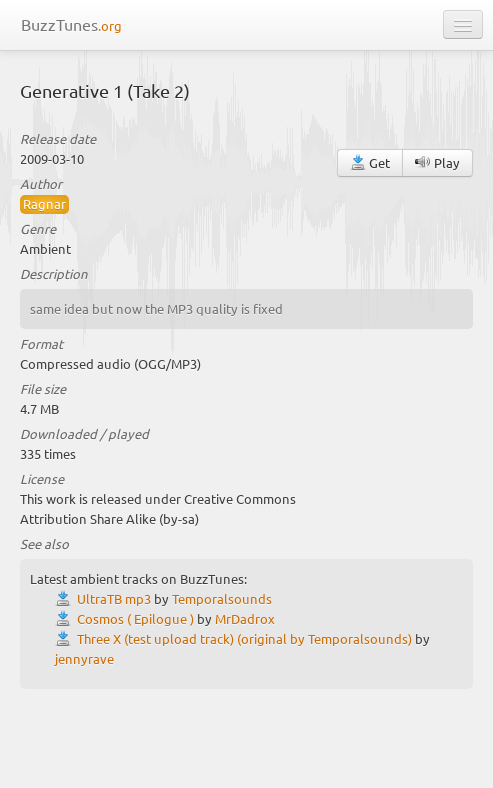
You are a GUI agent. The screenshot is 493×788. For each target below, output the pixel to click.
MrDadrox (245, 618)
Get (370, 162)
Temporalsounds (222, 598)
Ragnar (44, 203)
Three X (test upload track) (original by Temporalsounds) (244, 638)
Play (437, 162)
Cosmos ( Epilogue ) (135, 618)
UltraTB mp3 (114, 598)
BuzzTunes (71, 24)
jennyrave (84, 658)
